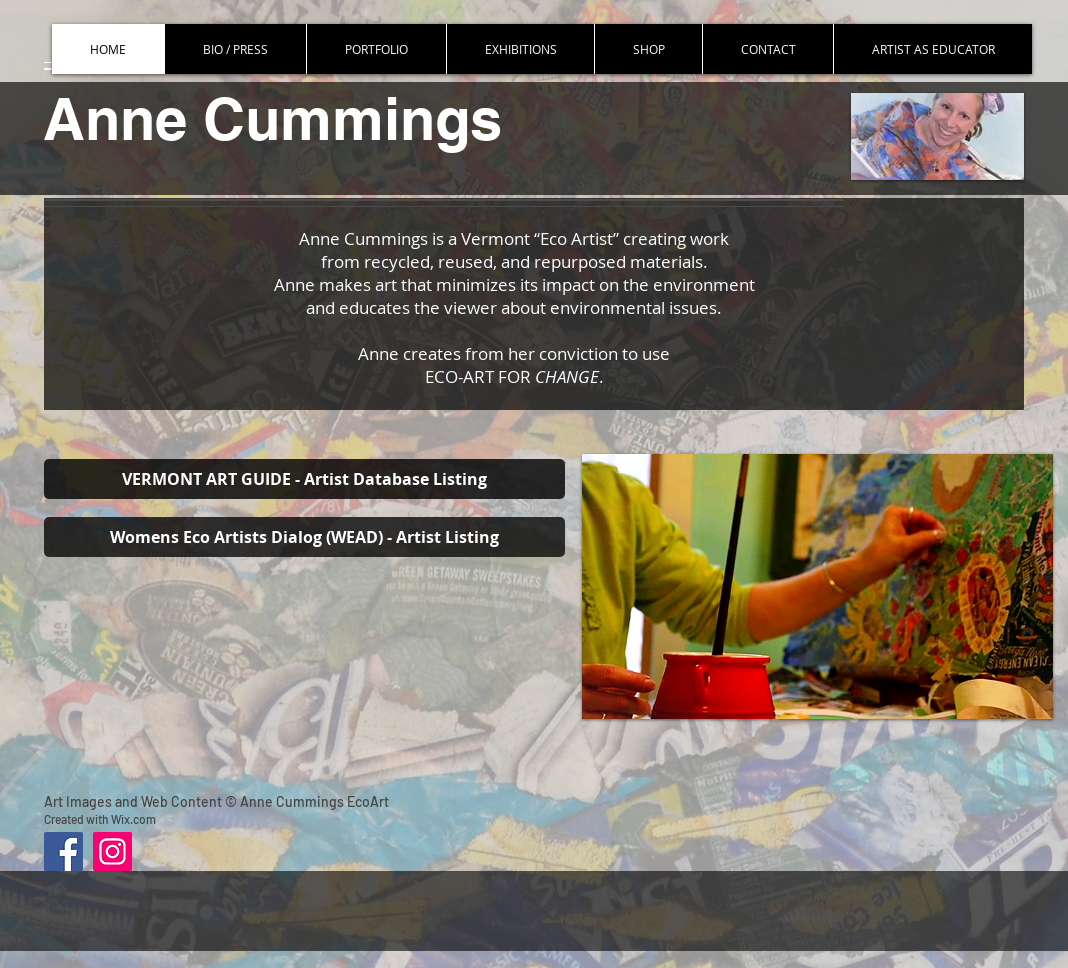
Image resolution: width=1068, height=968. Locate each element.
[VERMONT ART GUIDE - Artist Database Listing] (304, 479)
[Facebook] (63, 851)
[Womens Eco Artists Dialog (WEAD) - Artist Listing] (304, 537)
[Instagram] (112, 851)
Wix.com (133, 819)
